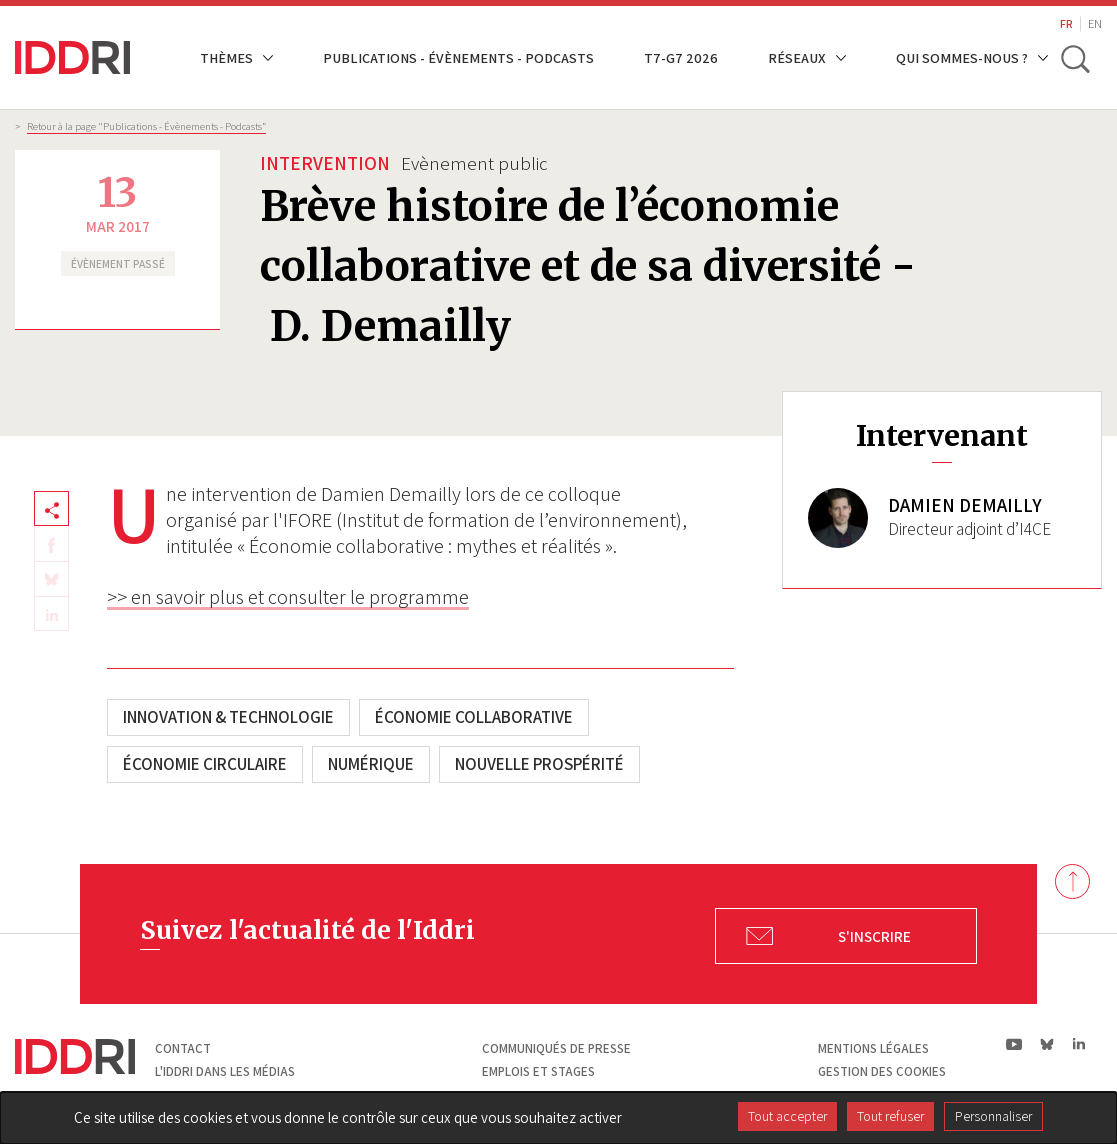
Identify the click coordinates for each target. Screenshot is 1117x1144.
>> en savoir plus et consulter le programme (288, 597)
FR (1066, 23)
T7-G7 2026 (681, 57)
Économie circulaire (205, 764)
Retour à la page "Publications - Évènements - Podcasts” (146, 126)
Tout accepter (787, 1116)
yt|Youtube (1014, 1044)
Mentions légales (873, 1048)
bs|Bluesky (1047, 1044)
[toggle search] (1075, 58)
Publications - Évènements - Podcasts (458, 57)
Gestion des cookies (882, 1071)
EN (1095, 23)
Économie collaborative (474, 717)
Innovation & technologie (228, 717)
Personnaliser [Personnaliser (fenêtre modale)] (993, 1116)
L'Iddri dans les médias (225, 1071)
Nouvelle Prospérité (539, 764)
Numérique (371, 764)
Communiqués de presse (556, 1048)
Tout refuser (890, 1116)
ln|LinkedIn (1078, 1044)
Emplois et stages (538, 1071)
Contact (183, 1048)
